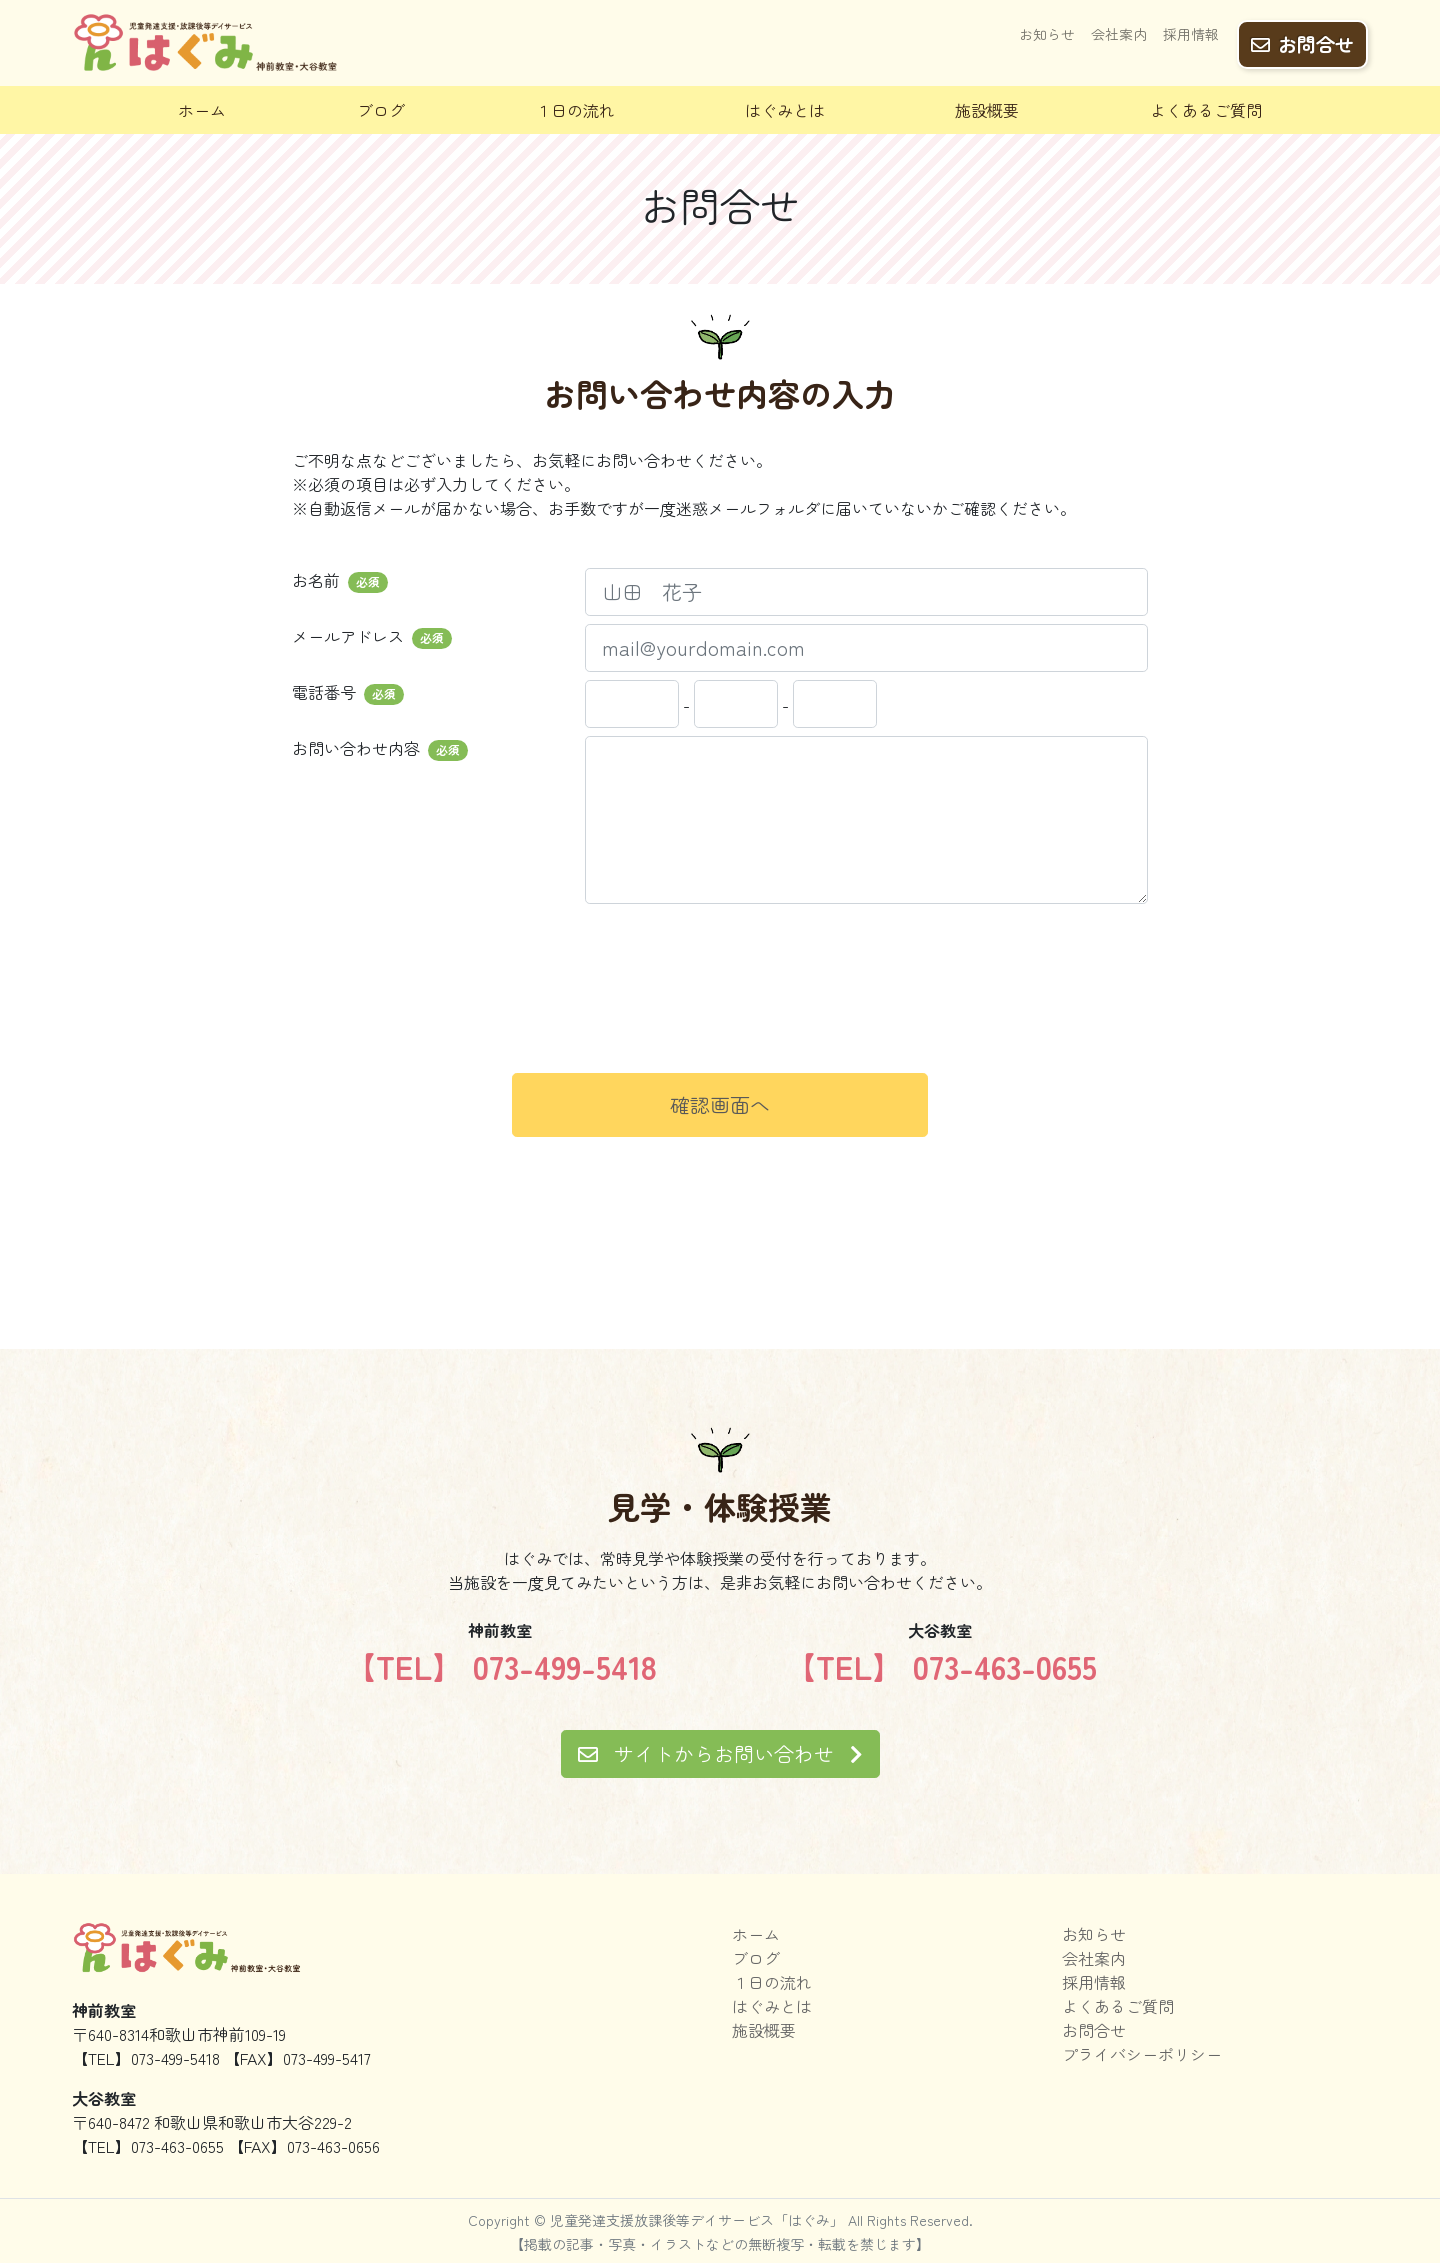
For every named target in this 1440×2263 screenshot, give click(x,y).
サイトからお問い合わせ (720, 1753)
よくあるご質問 (1206, 110)
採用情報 (1191, 37)
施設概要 (987, 110)
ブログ (381, 110)
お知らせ (1047, 37)
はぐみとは (785, 110)
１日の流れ (575, 110)
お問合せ (1302, 41)
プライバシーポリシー (1142, 2054)
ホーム (202, 110)
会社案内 (1119, 37)
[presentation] (720, 1019)
